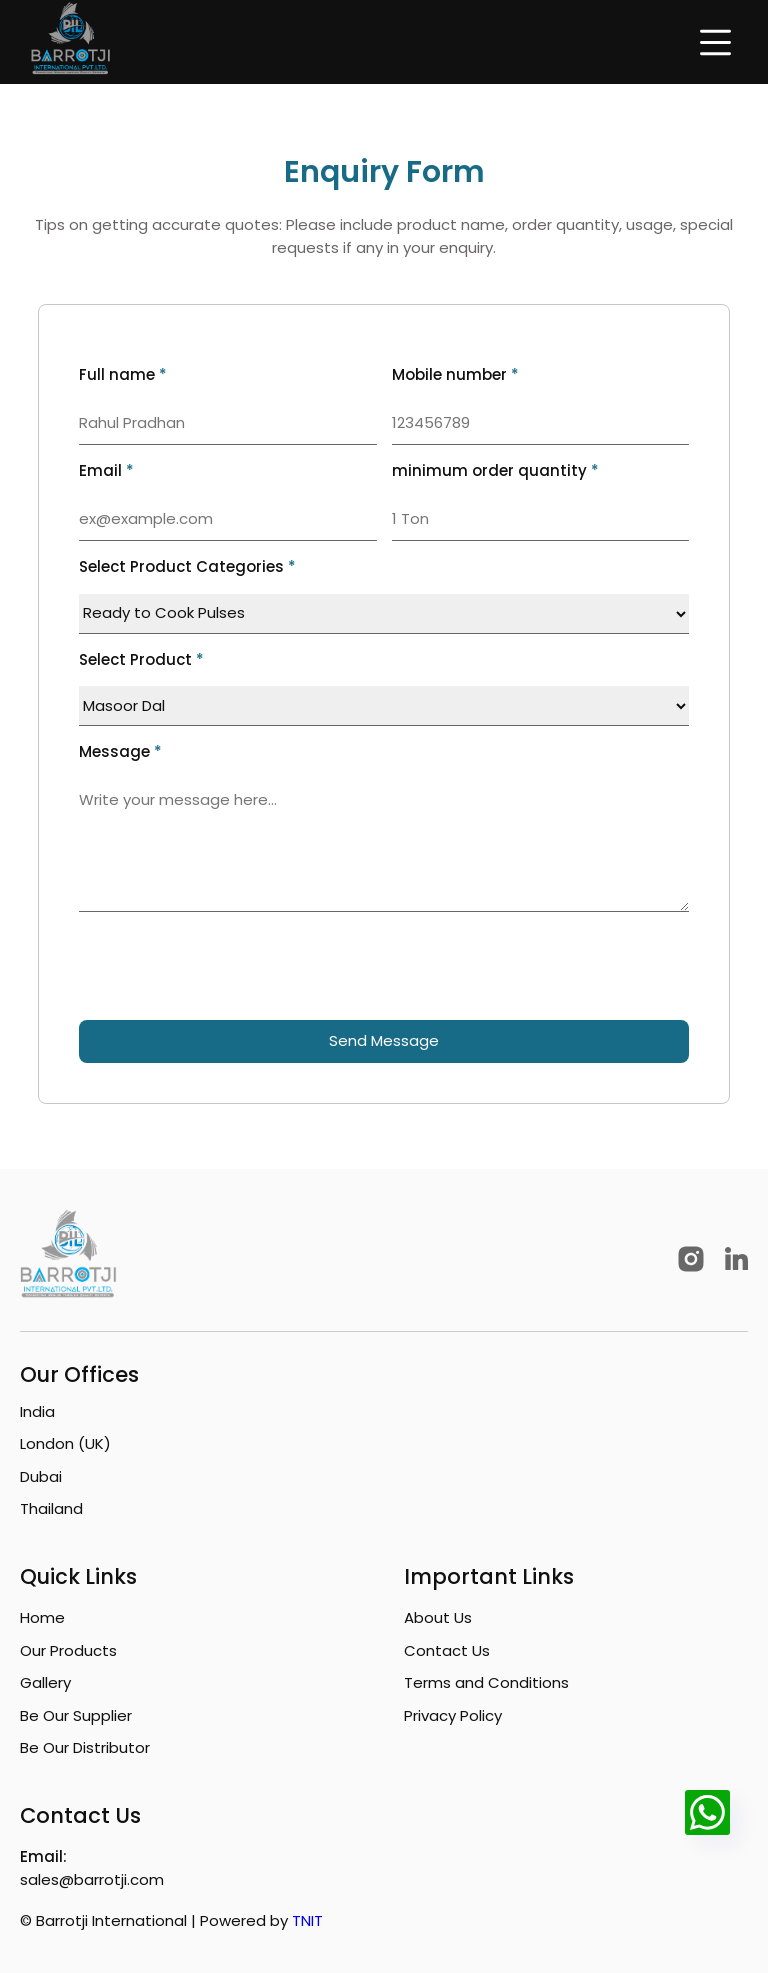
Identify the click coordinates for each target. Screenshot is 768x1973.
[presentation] (231, 966)
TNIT (307, 1920)
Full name (123, 374)
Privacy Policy (453, 1715)
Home (42, 1617)
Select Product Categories (187, 566)
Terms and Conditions (486, 1682)
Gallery (45, 1682)
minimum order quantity (495, 470)
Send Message (384, 1040)
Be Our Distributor (85, 1747)
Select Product (141, 659)
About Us (438, 1617)
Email (106, 470)
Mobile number (455, 374)
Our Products (68, 1650)
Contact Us (447, 1650)
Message (120, 751)
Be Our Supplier (76, 1715)
